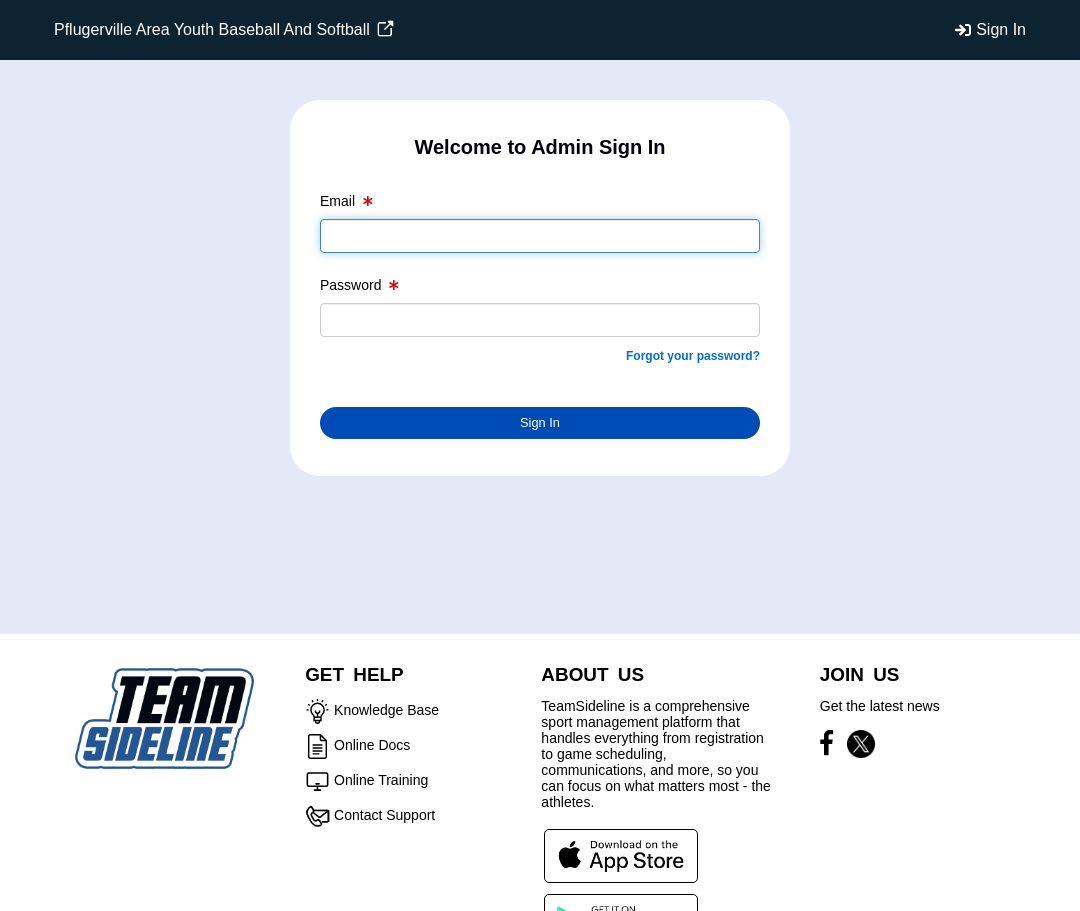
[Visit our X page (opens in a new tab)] (861, 747)
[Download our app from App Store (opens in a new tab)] (621, 855)
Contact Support (384, 815)
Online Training (381, 780)
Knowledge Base (386, 710)
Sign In (1001, 29)
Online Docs (372, 745)
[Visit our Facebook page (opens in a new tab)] (831, 747)
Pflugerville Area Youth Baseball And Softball (224, 29)
